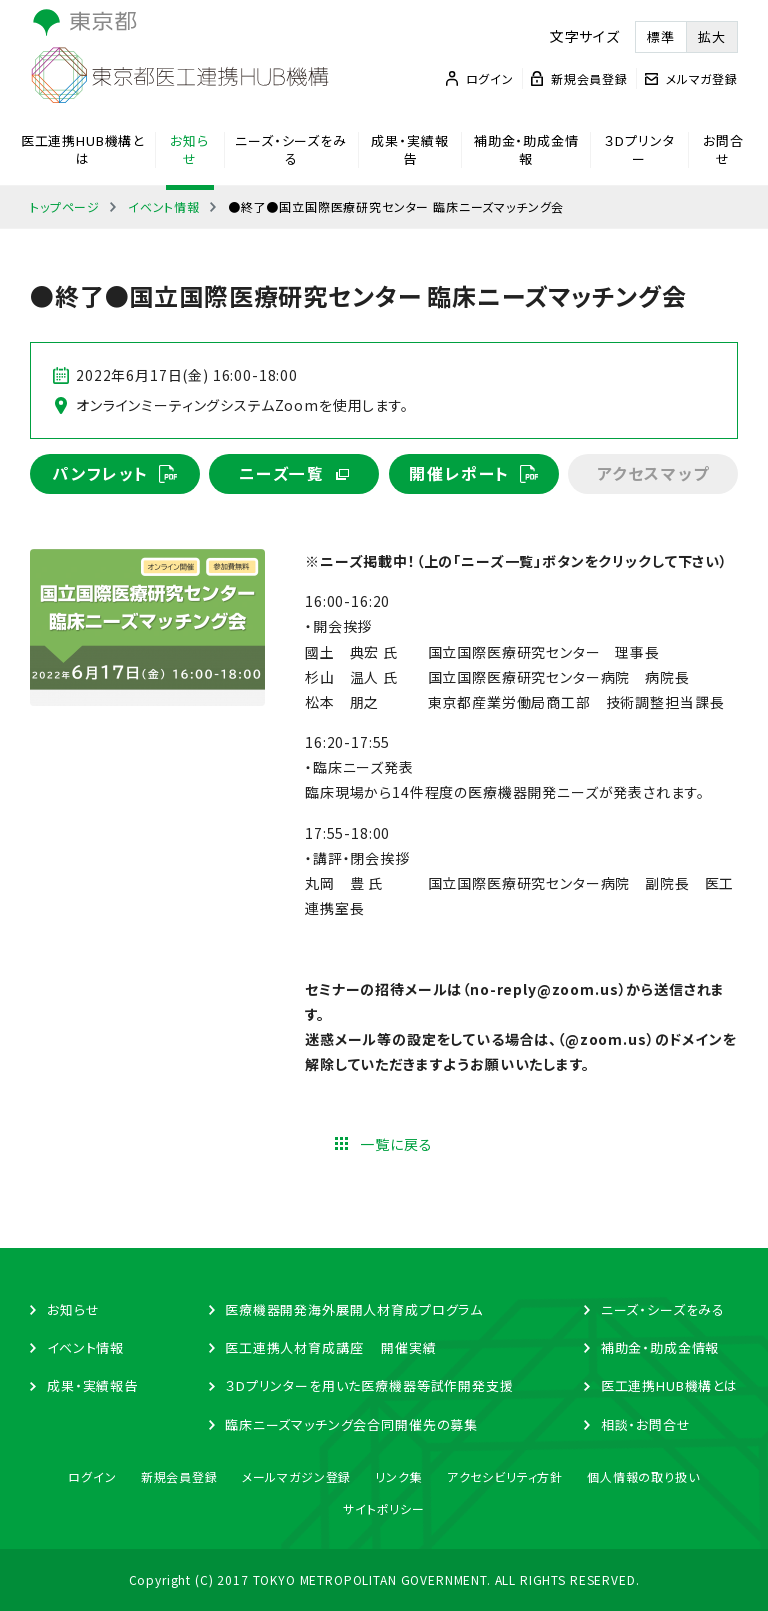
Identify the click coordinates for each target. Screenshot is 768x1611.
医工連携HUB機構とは (82, 150)
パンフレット (100, 474)
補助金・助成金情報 (526, 150)
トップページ (65, 206)
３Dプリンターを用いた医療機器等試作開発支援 (369, 1386)
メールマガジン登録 (297, 1476)
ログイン (92, 1476)
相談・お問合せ (646, 1424)
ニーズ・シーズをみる (291, 150)
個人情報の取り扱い (643, 1476)
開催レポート (459, 474)
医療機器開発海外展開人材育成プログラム (354, 1309)
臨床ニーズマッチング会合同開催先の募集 (351, 1424)
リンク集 (398, 1476)
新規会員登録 (179, 1476)
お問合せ (723, 150)
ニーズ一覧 (282, 474)
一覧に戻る (396, 1145)
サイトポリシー (384, 1508)
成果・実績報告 (409, 150)
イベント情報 (164, 206)
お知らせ (189, 150)
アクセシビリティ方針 (505, 1476)
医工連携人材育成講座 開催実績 (330, 1347)
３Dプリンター (639, 150)
